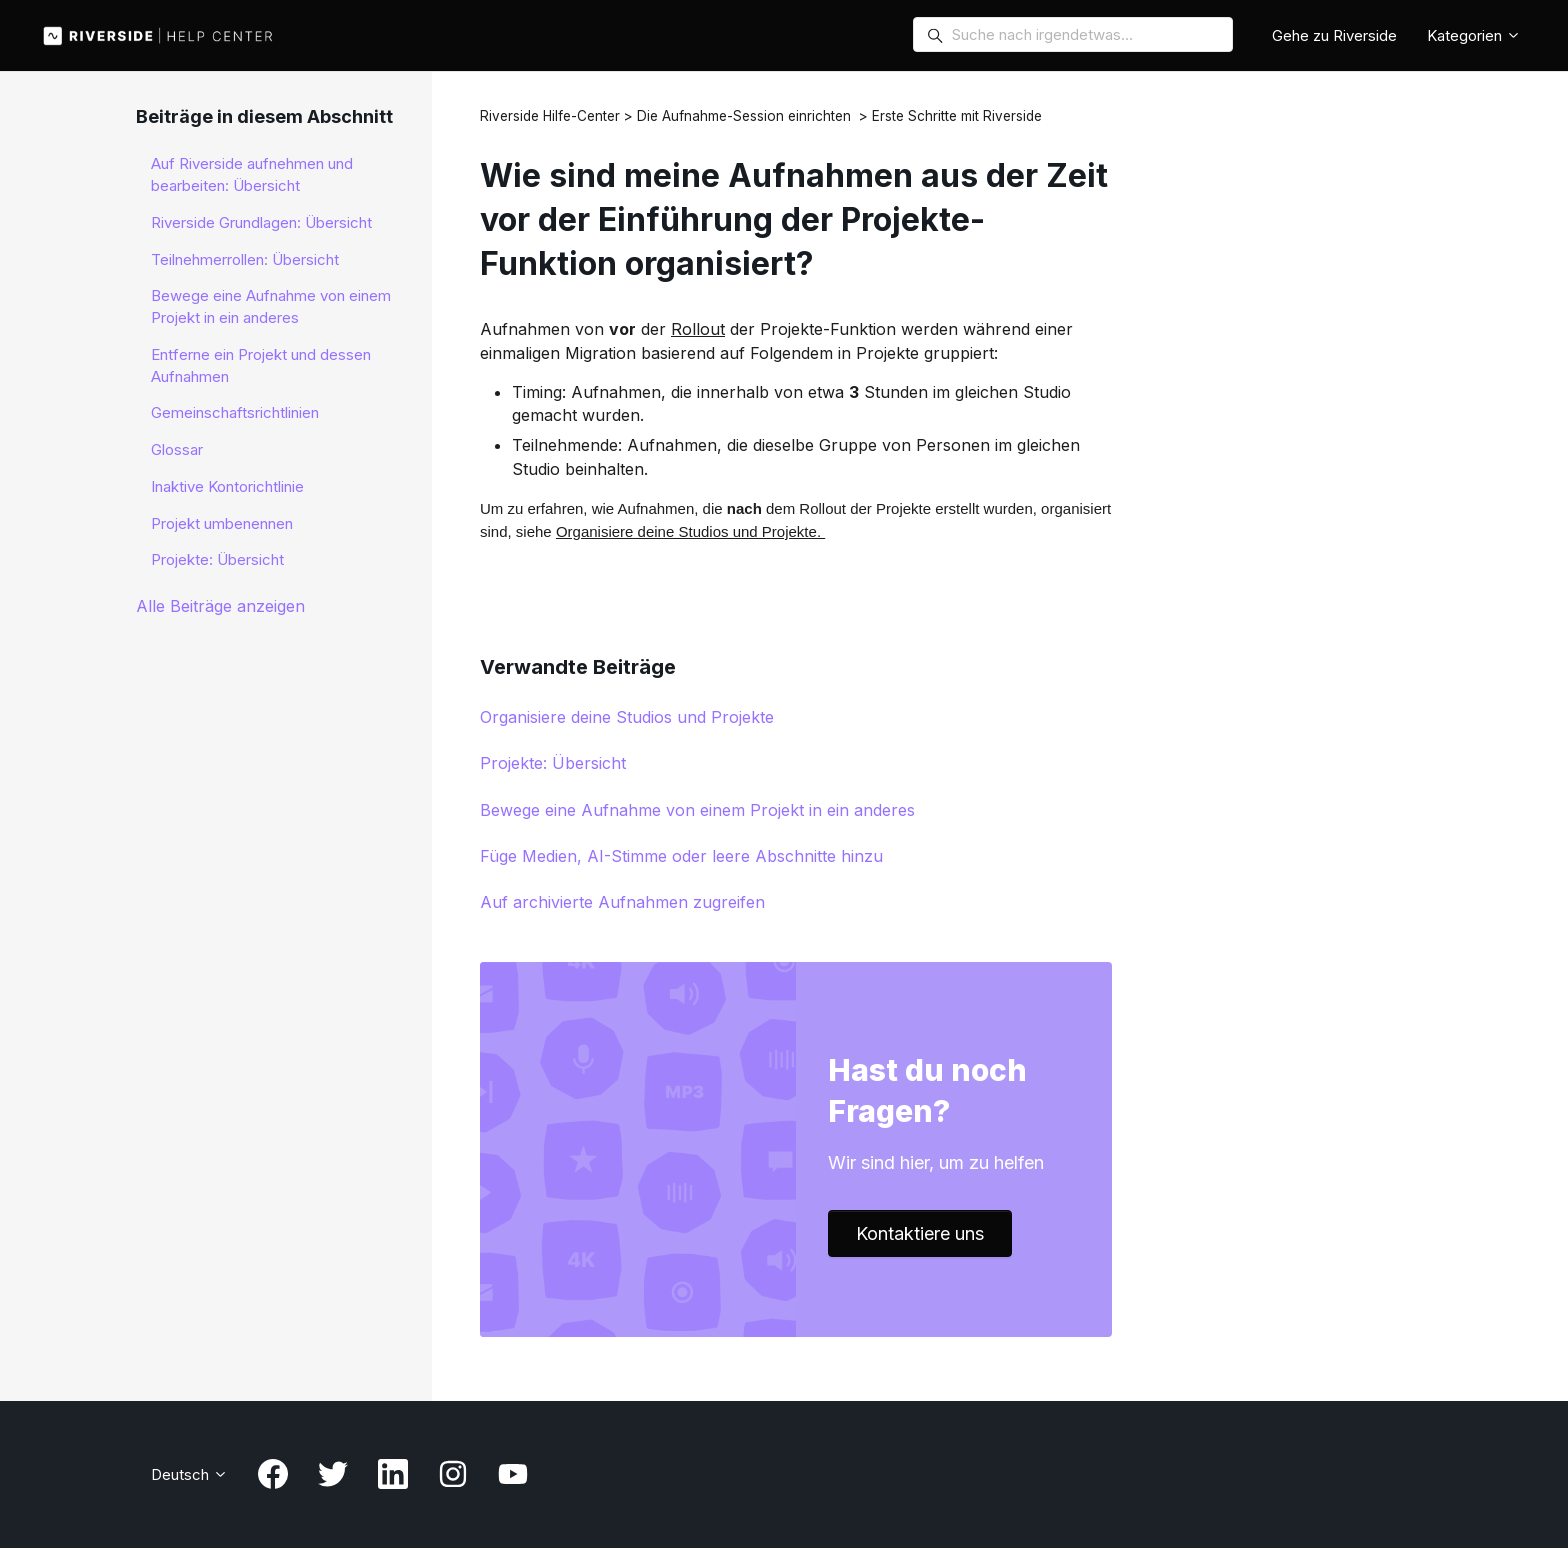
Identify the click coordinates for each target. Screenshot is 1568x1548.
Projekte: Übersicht (553, 763)
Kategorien (1474, 35)
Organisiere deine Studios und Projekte (627, 717)
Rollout (698, 329)
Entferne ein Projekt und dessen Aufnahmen (261, 365)
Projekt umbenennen (222, 523)
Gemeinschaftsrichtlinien (235, 412)
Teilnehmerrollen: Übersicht (245, 259)
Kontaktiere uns (920, 1233)
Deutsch (189, 1474)
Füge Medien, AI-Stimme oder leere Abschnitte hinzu (681, 856)
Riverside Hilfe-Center (550, 116)
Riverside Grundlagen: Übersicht (261, 222)
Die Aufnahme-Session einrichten (744, 116)
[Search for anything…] (1073, 34)
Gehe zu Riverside (1334, 35)
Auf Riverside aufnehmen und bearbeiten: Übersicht (252, 174)
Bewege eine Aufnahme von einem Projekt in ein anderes (697, 810)
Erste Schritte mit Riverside (957, 116)
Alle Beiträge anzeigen (220, 606)
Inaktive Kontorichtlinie (227, 486)
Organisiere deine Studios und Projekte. (690, 531)
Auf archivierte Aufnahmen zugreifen (622, 902)
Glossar (177, 449)
